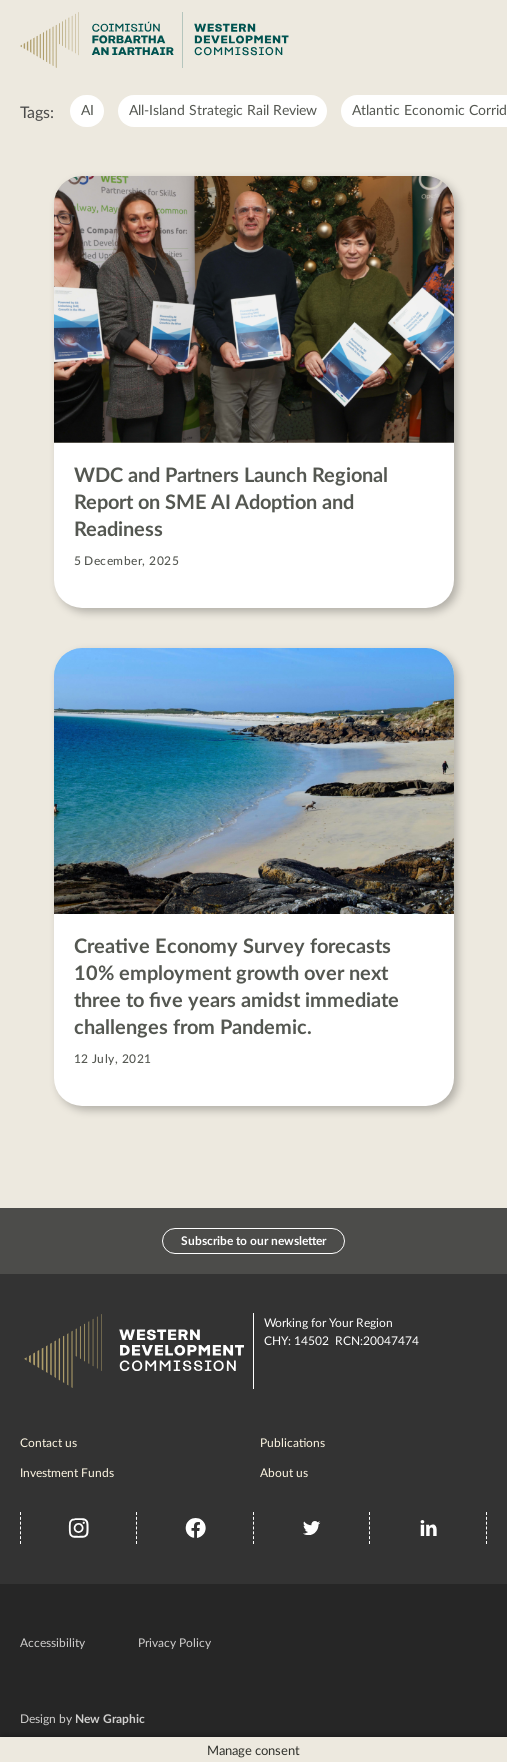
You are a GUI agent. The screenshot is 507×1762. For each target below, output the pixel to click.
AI (87, 111)
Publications (292, 1443)
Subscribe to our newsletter (253, 1241)
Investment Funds (67, 1473)
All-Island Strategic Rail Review (223, 111)
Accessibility (52, 1643)
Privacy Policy (174, 1643)
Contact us (48, 1443)
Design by (82, 1719)
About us (284, 1473)
